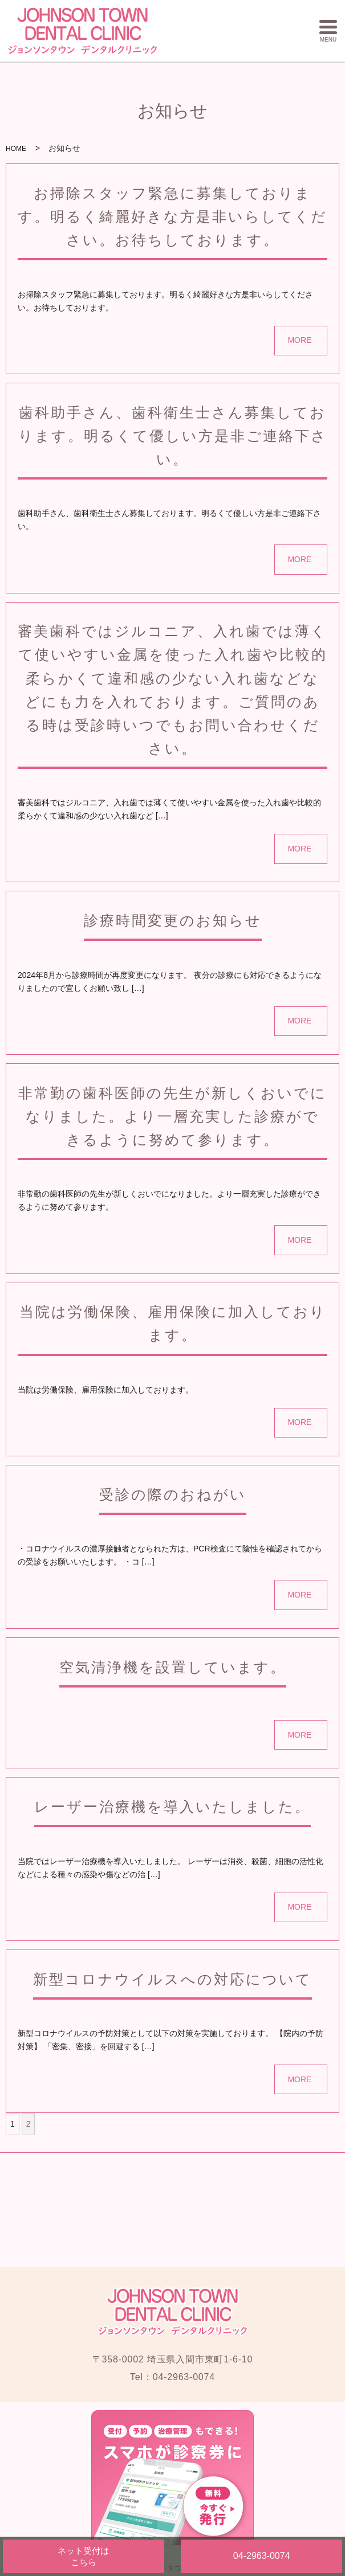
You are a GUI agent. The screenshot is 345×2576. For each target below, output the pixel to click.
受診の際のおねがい (172, 1494)
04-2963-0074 (261, 2556)
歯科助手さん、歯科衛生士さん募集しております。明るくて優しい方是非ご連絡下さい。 (172, 435)
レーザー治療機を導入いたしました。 (172, 1807)
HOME (16, 149)
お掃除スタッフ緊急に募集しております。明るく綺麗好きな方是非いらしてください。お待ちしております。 (172, 216)
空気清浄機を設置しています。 (172, 1667)
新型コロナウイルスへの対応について (172, 1979)
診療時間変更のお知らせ (173, 920)
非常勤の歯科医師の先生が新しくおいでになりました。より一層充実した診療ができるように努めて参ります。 (172, 1116)
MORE (299, 340)
